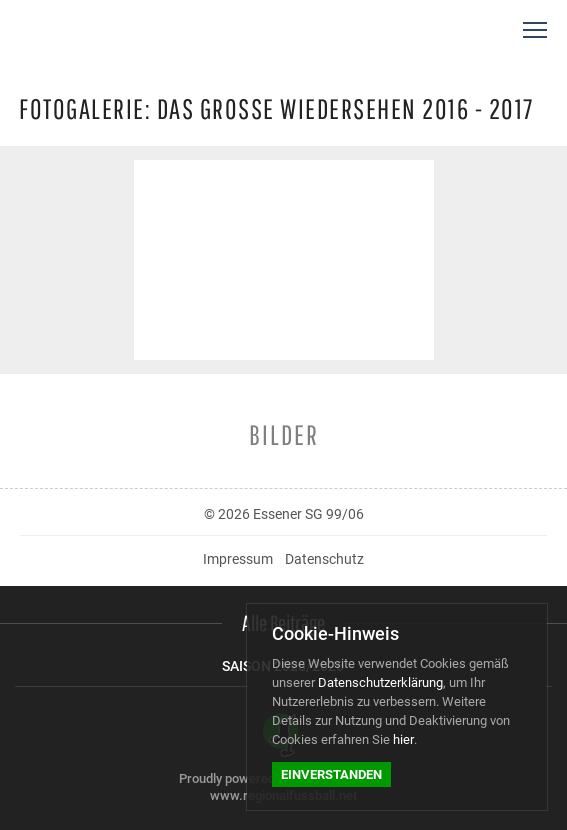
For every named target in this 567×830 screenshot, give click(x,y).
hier (403, 739)
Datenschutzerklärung (380, 682)
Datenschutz (324, 559)
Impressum (238, 559)
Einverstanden (331, 774)
